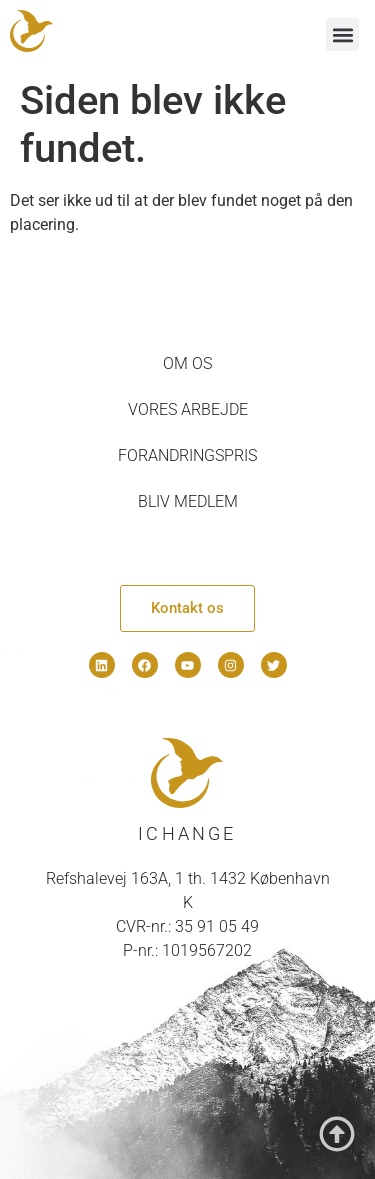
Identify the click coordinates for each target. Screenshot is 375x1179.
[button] (342, 34)
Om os (187, 363)
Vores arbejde (188, 409)
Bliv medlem (188, 501)
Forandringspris (187, 455)
